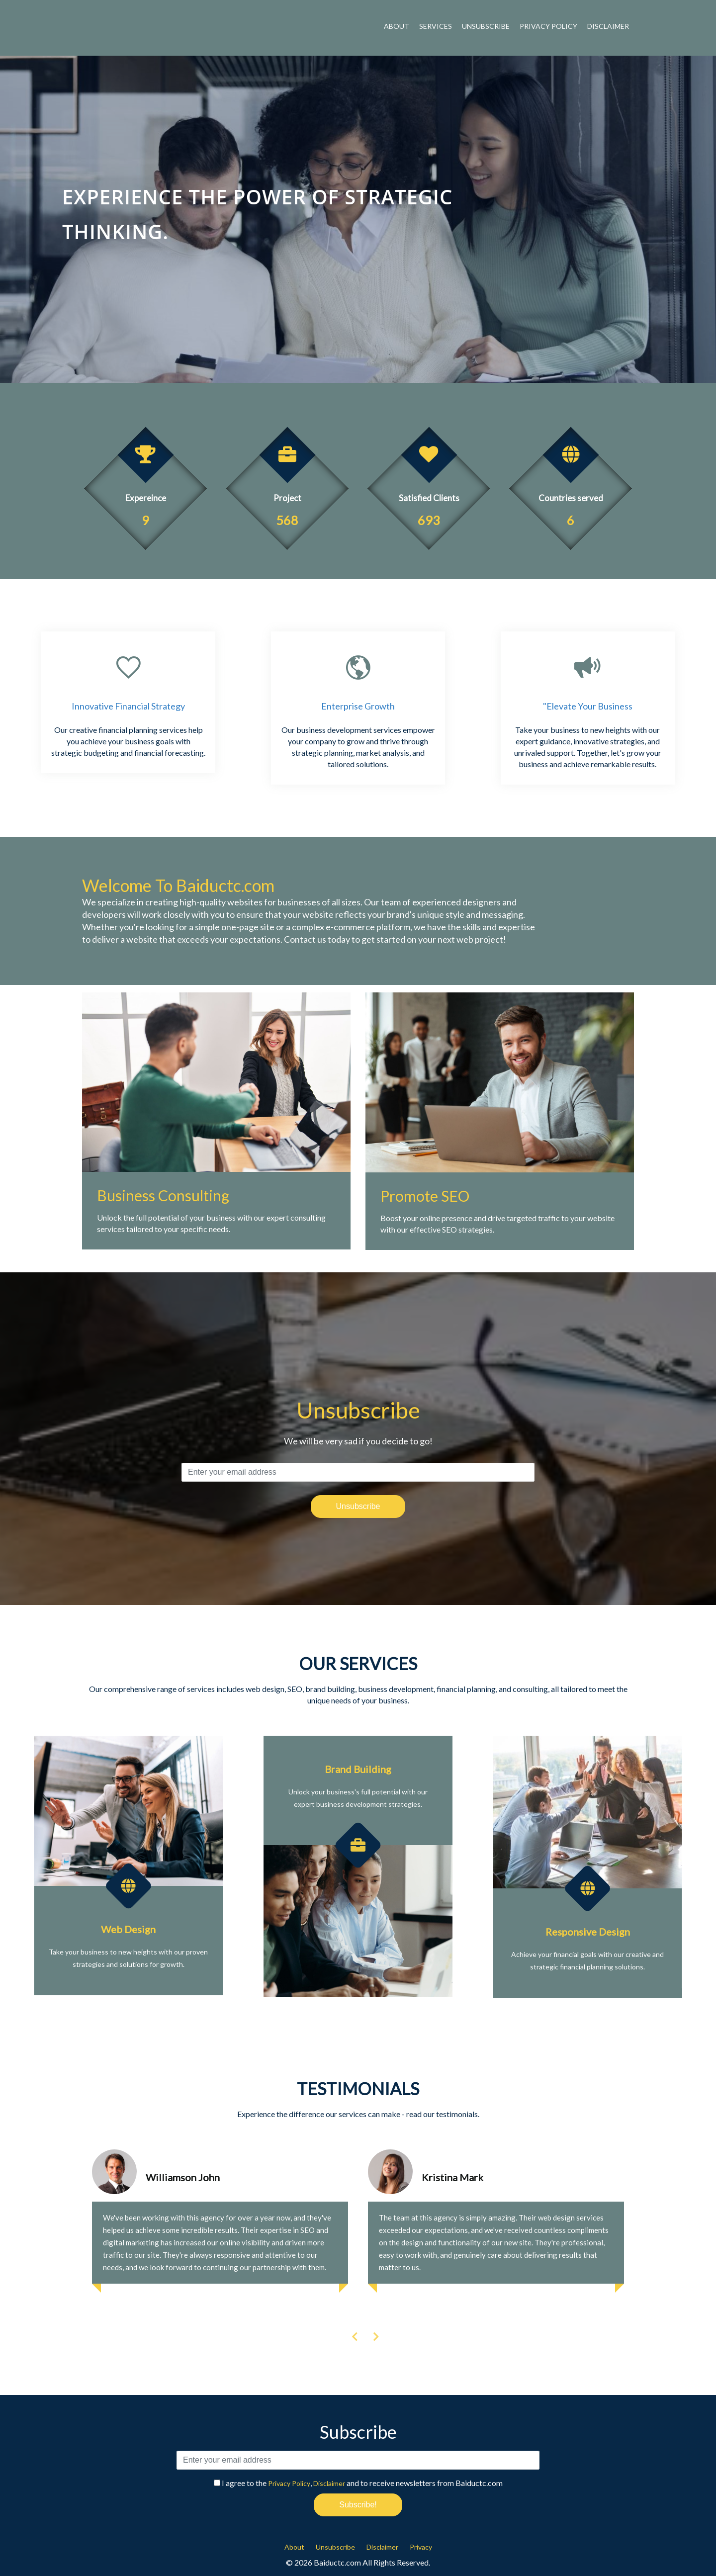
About (396, 26)
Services (435, 26)
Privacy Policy (548, 26)
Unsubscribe (486, 26)
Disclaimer (608, 26)
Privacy (421, 2547)
